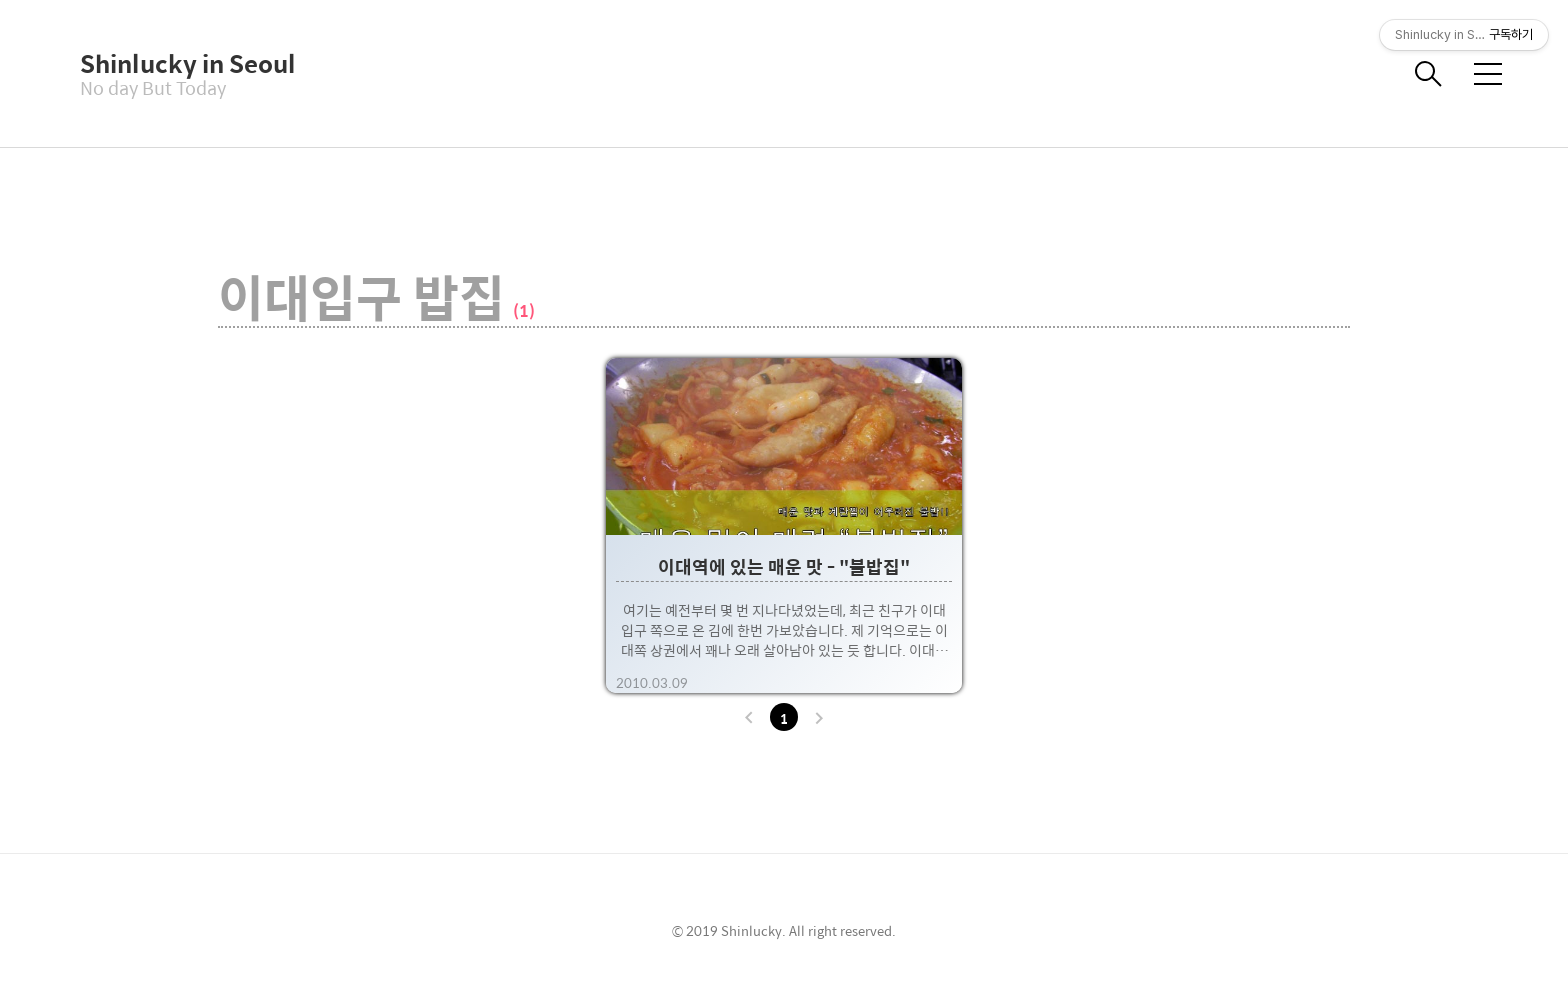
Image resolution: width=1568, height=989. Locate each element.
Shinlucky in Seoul (180, 63)
